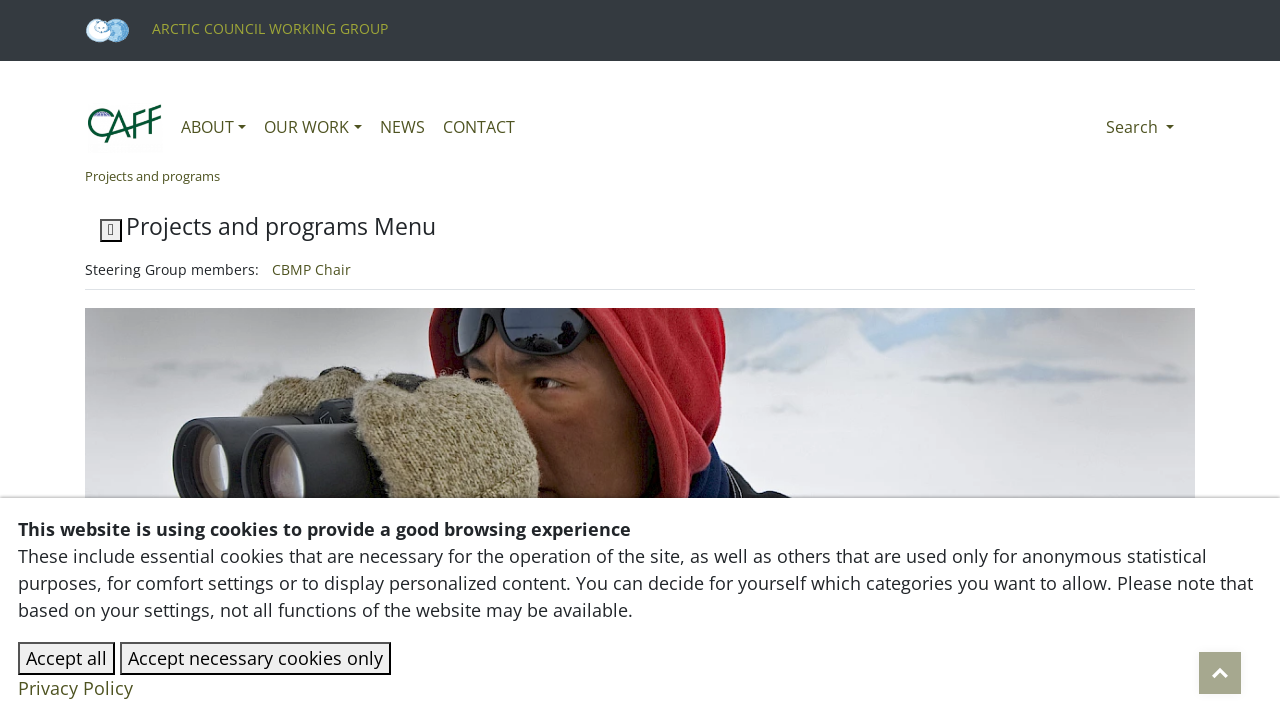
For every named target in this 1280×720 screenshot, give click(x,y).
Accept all (66, 658)
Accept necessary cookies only (255, 658)
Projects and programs (152, 176)
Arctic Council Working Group (236, 28)
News (402, 127)
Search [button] (1134, 127)
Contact (479, 127)
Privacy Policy (75, 688)
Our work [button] (306, 127)
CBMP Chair (311, 269)
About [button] (207, 127)
